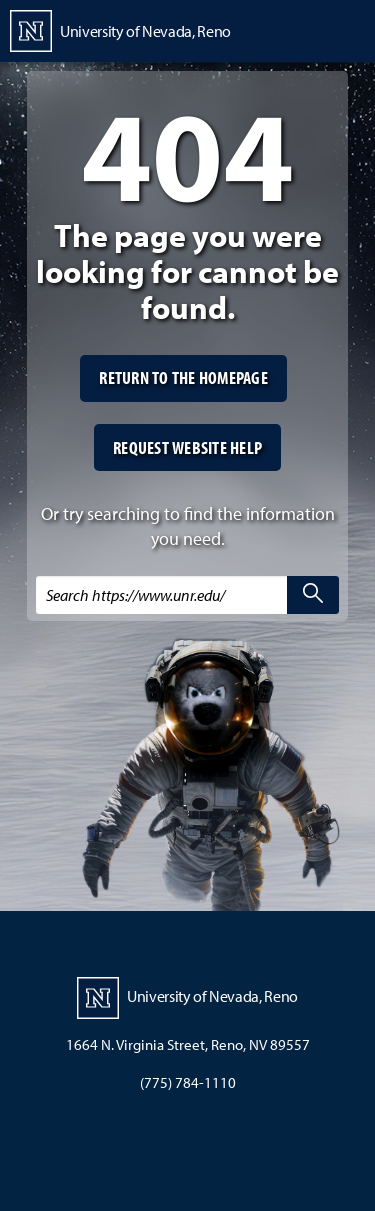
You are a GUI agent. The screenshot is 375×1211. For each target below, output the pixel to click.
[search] (313, 595)
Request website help (187, 447)
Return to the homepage (183, 377)
